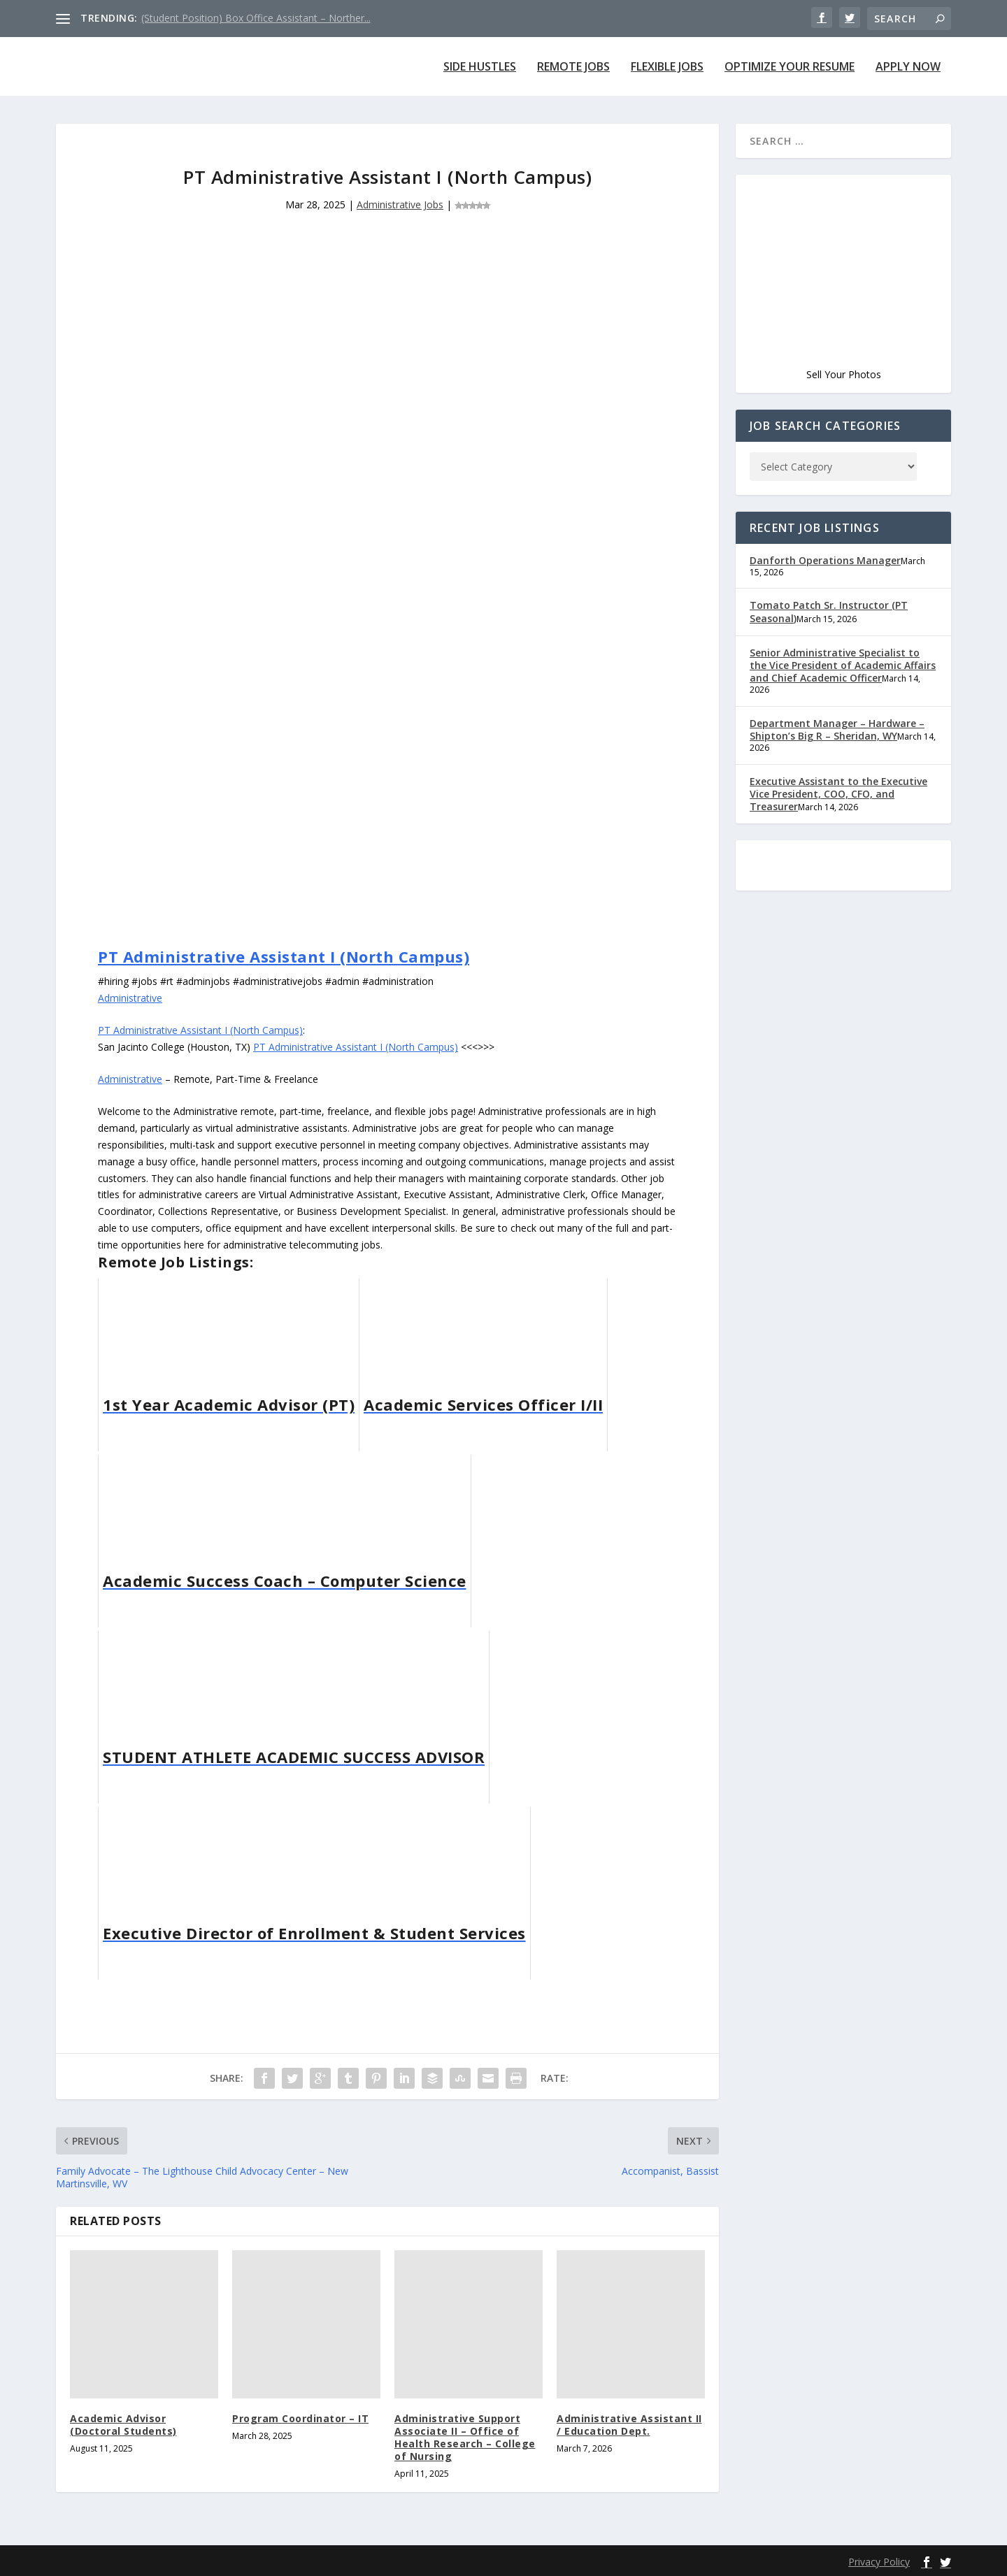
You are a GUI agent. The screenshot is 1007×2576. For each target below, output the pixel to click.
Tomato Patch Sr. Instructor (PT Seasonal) (823, 611)
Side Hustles (471, 67)
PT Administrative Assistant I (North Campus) (279, 956)
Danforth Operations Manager (821, 560)
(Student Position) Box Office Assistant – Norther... (254, 17)
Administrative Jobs (400, 204)
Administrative (131, 998)
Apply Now (908, 67)
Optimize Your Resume (788, 67)
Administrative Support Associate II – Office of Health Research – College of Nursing (468, 2437)
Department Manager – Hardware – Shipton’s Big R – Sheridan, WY (833, 718)
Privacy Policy (879, 2561)
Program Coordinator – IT (297, 2418)
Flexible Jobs (662, 67)
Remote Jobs (566, 67)
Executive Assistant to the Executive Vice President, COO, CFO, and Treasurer (834, 782)
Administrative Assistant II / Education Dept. (630, 2425)
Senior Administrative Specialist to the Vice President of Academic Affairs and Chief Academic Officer (840, 665)
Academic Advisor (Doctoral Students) (141, 2425)
